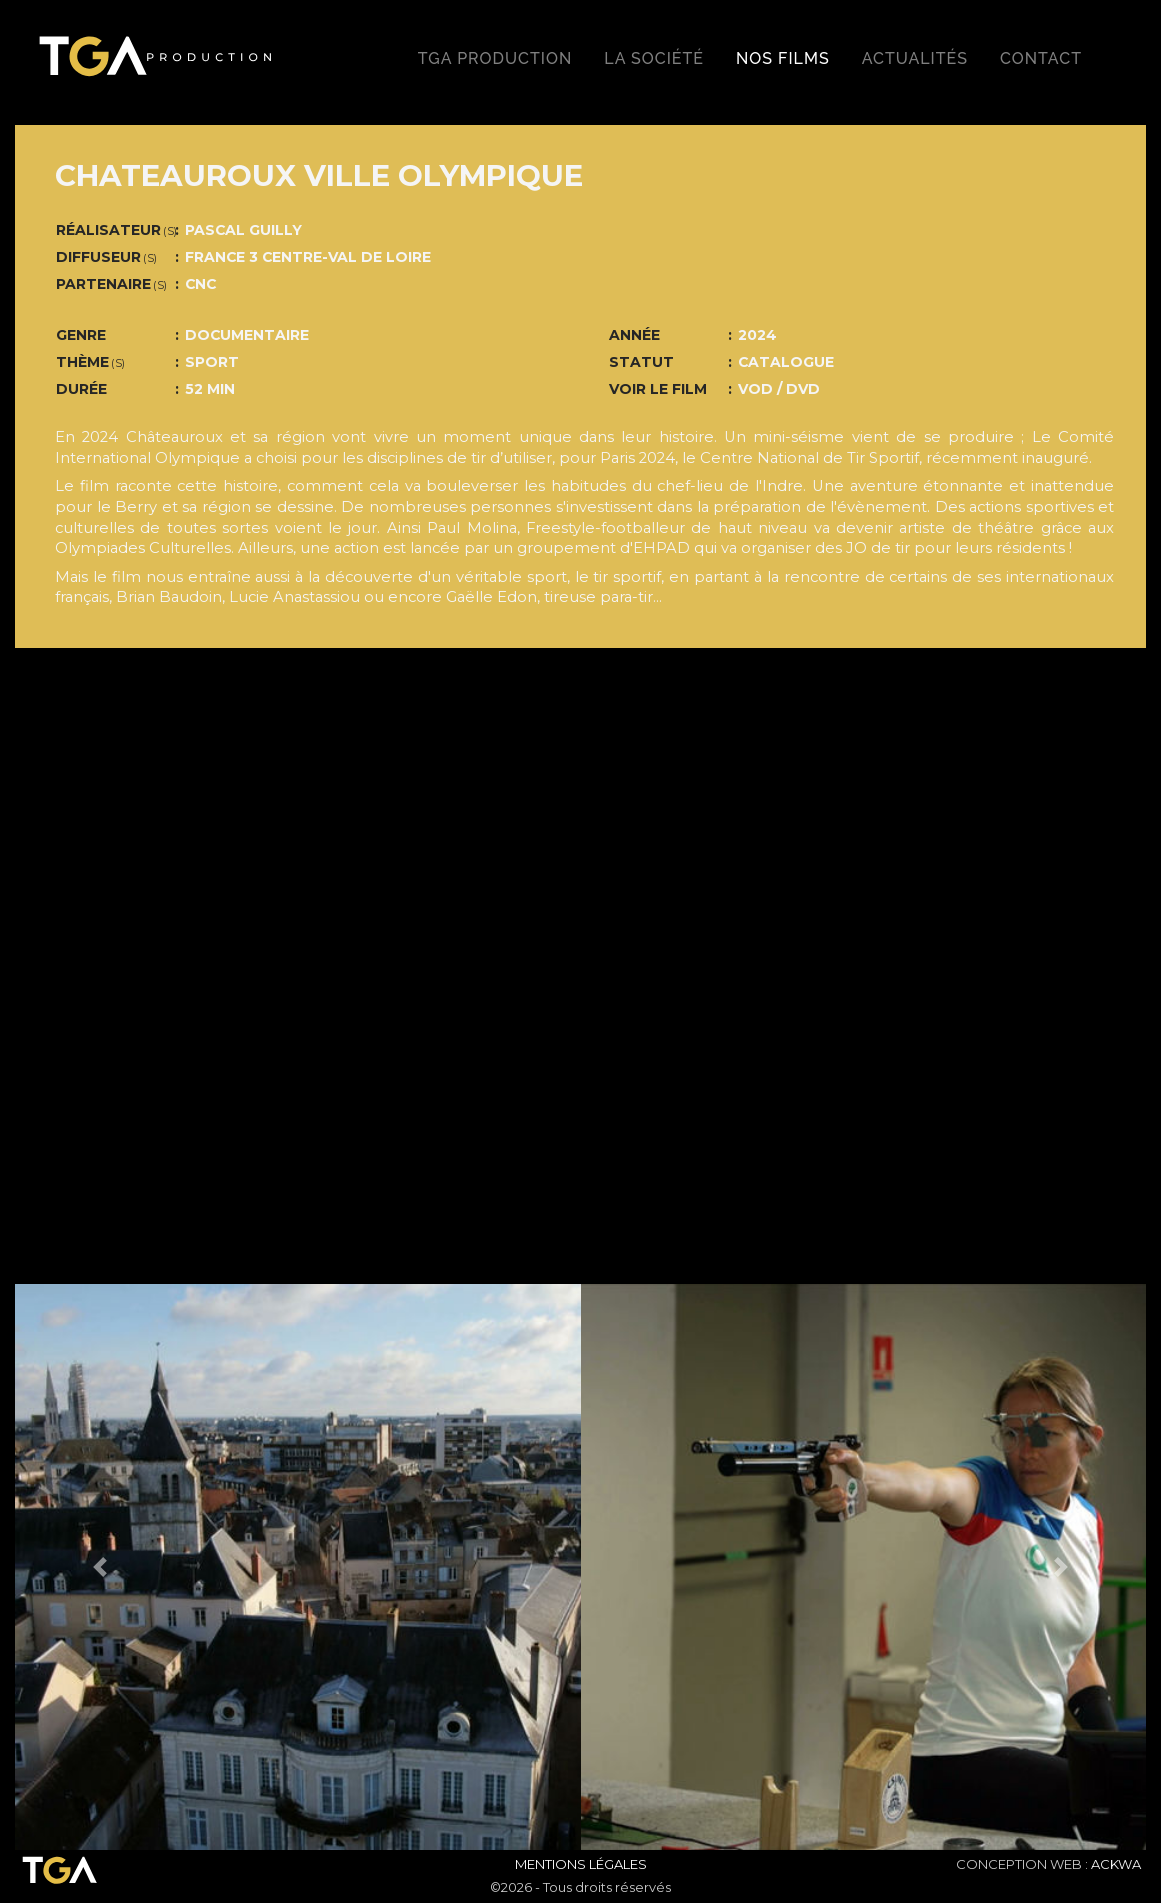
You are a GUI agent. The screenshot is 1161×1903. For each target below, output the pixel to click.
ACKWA (1116, 1864)
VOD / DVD (779, 389)
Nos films (783, 58)
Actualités (915, 58)
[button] (100, 1567)
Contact (1041, 58)
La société (654, 58)
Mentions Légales (581, 1864)
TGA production (495, 58)
